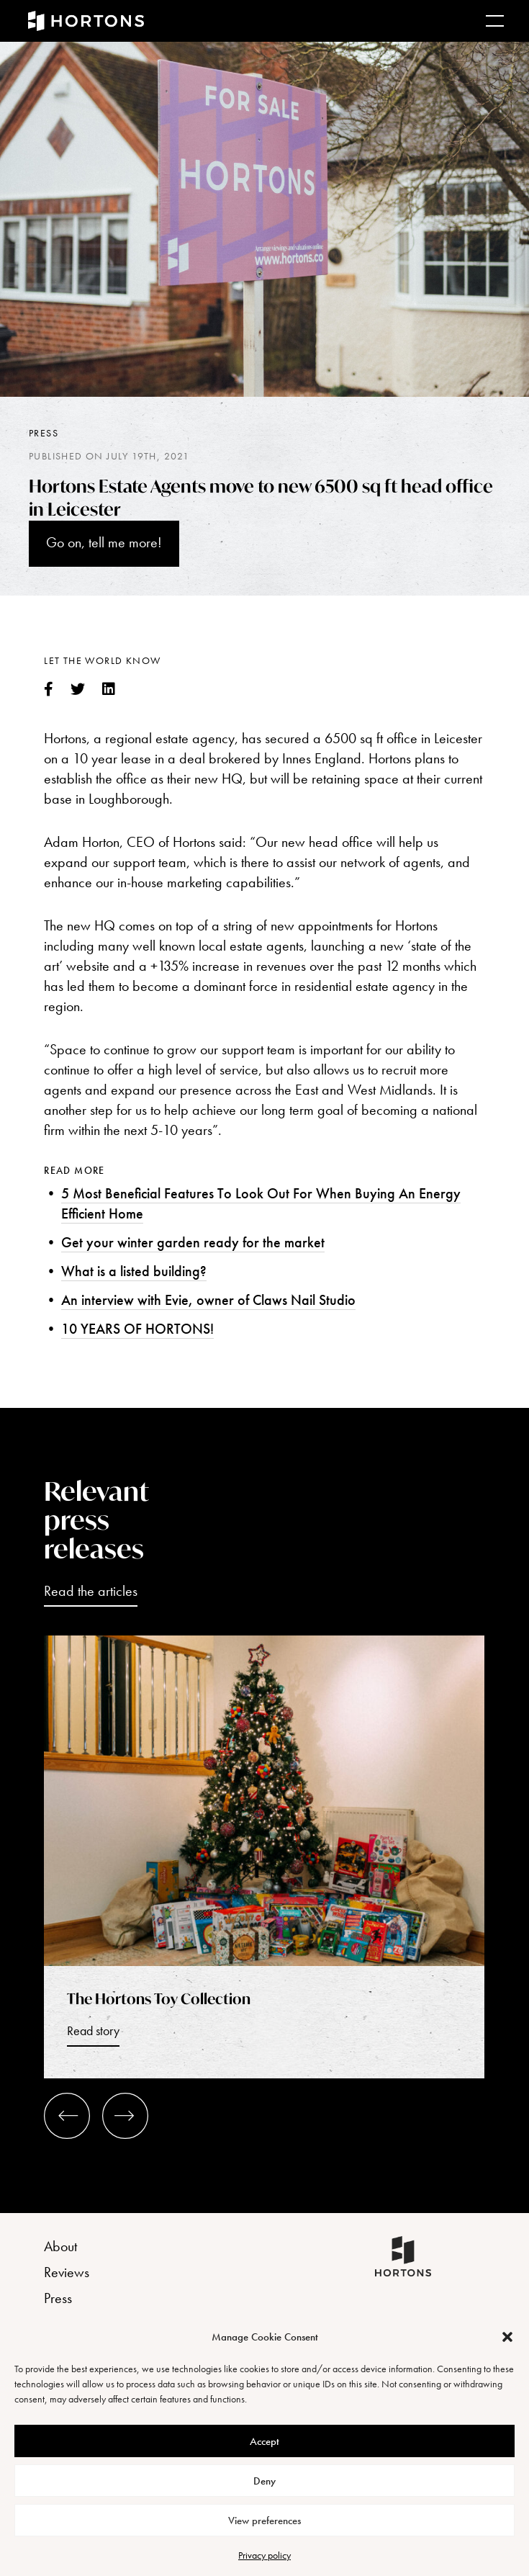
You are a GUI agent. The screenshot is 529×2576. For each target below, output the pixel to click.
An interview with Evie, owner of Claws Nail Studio (208, 1300)
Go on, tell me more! (104, 542)
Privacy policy (264, 2555)
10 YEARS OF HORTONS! (137, 1328)
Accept (264, 2441)
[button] (507, 2337)
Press (43, 432)
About (60, 2246)
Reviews (66, 2272)
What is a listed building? (134, 1271)
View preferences (264, 2520)
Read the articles (90, 1590)
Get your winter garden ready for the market (193, 1242)
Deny (264, 2481)
